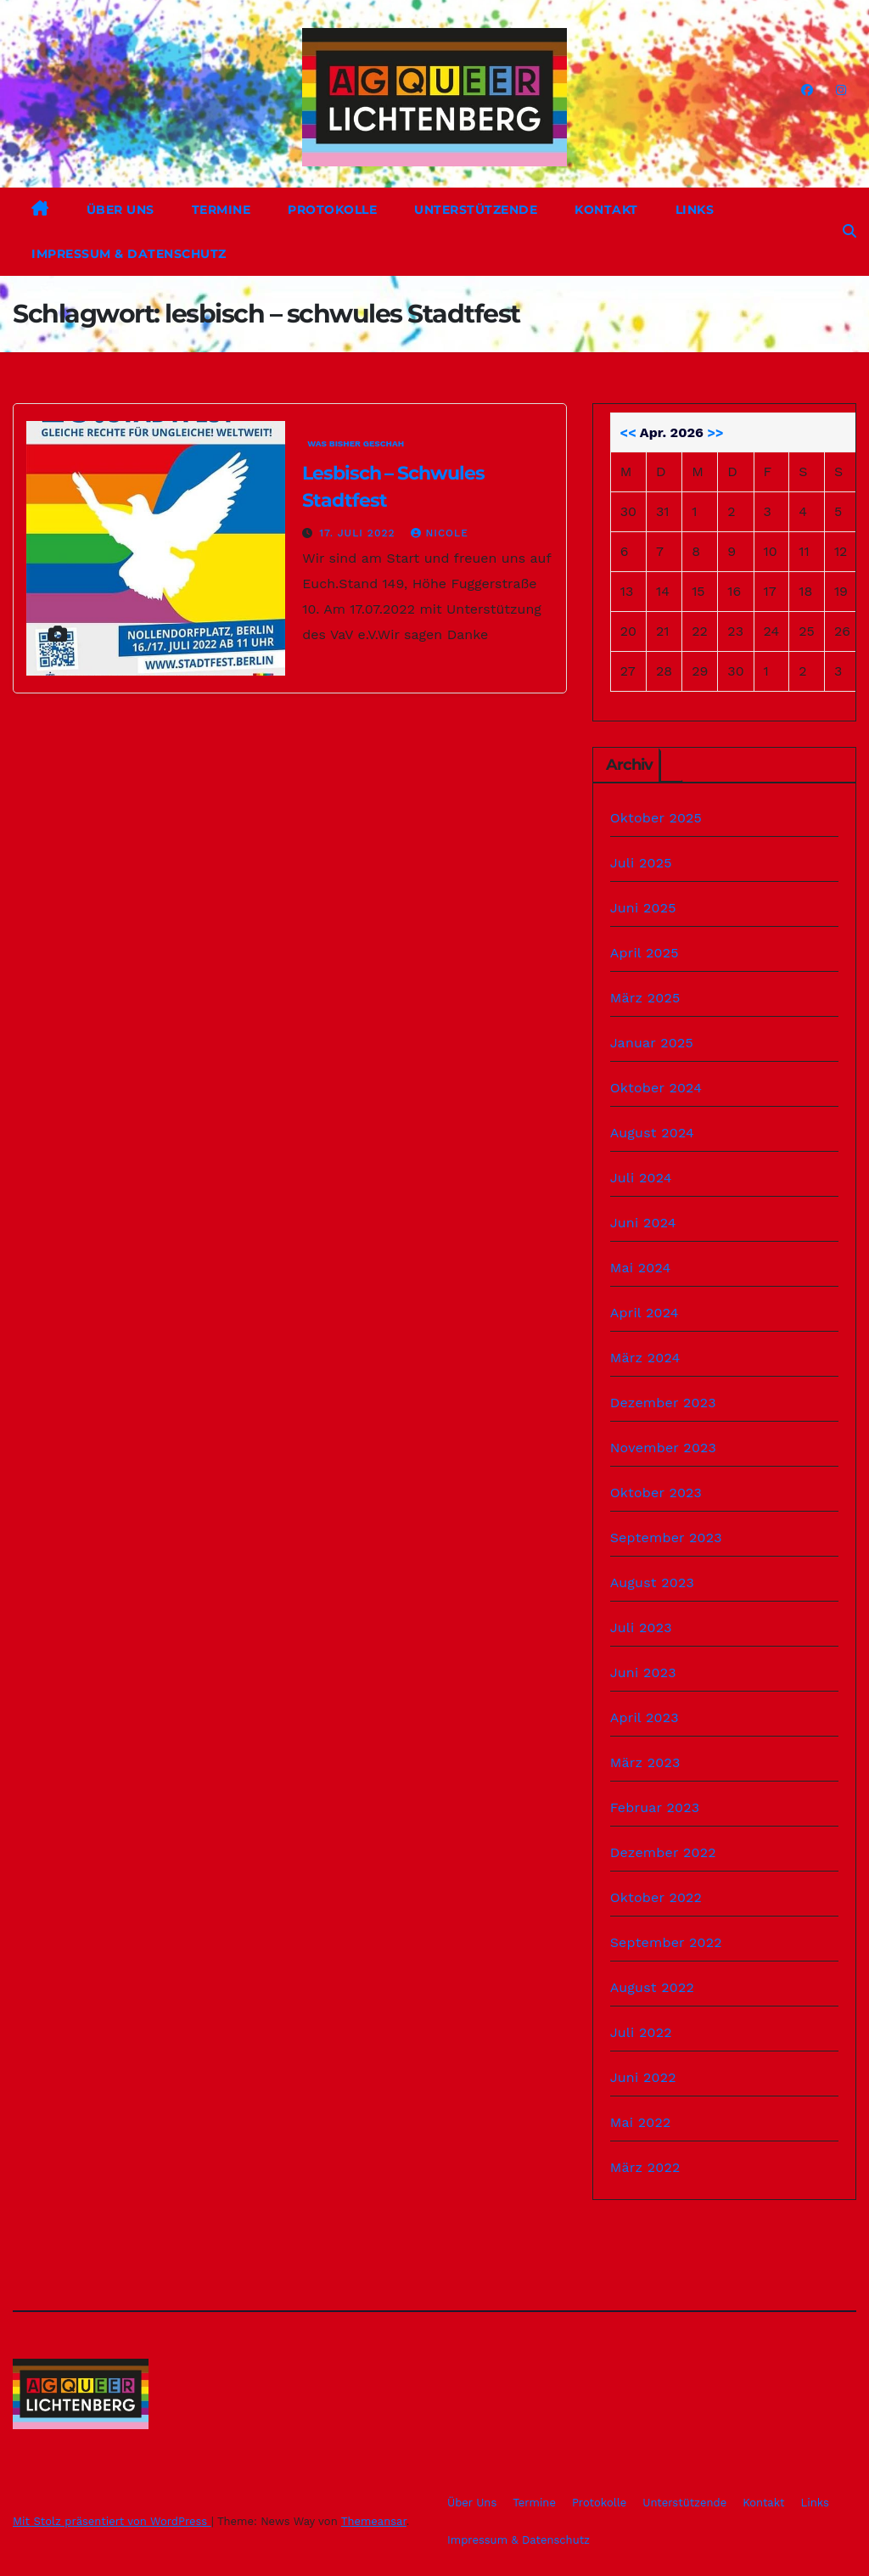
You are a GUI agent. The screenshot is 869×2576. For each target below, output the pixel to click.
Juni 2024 (643, 1223)
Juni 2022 (643, 2077)
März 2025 (645, 998)
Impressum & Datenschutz (129, 253)
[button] (849, 231)
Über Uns (120, 209)
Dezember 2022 (663, 1852)
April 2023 (644, 1717)
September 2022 (666, 1942)
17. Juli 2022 (359, 533)
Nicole (439, 533)
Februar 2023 (655, 1807)
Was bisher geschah (355, 443)
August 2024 (652, 1133)
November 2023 (663, 1448)
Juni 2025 (643, 908)
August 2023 (652, 1582)
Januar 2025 (651, 1043)
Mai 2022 (640, 2122)
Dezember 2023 (663, 1403)
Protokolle (332, 209)
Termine (221, 209)
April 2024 (644, 1313)
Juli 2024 (641, 1178)
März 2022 (645, 2167)
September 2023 (666, 1537)
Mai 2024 (640, 1268)
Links (695, 209)
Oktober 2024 (656, 1088)
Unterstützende (475, 209)
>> (715, 432)
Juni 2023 (643, 1672)
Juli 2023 (641, 1627)
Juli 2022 (641, 2032)
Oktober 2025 (656, 818)
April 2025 (644, 953)
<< (628, 432)
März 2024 (645, 1358)
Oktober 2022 (656, 1897)
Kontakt (606, 209)
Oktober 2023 (656, 1492)
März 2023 (645, 1762)
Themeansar (373, 2521)
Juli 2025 (641, 863)
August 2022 (652, 1987)
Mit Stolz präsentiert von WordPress (112, 2521)
